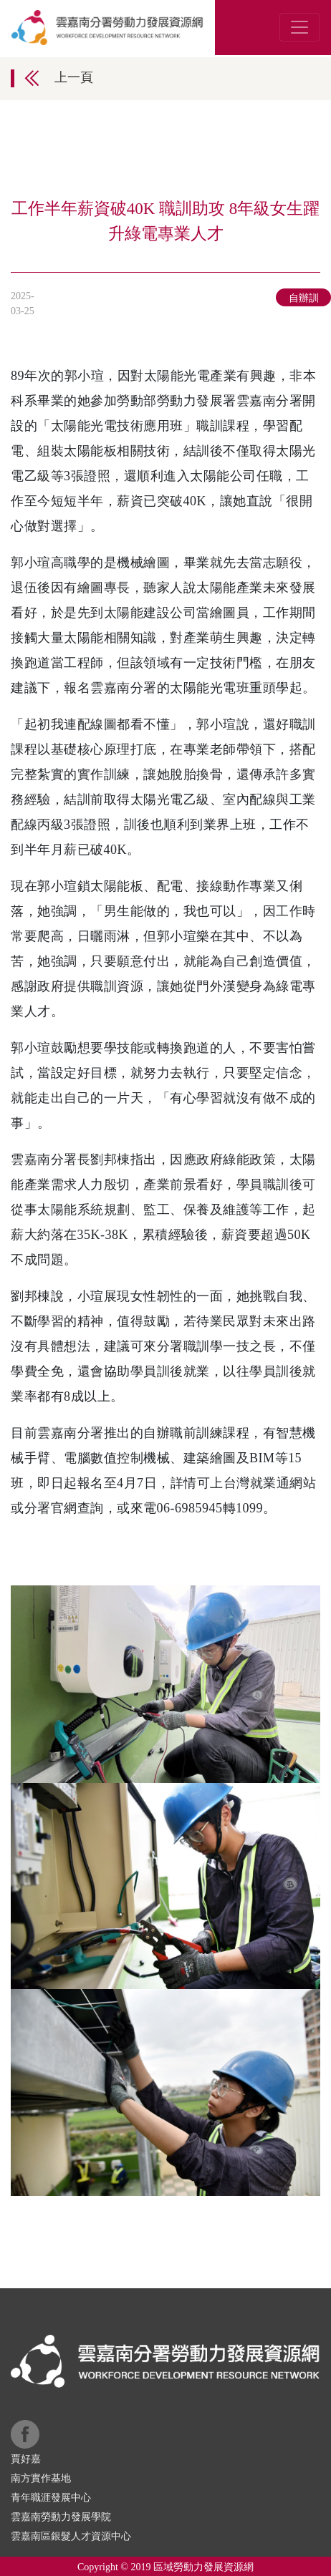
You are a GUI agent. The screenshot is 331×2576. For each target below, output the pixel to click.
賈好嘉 (26, 2459)
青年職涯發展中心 (51, 2497)
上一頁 (73, 77)
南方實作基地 (41, 2478)
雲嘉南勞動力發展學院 (61, 2517)
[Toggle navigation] (299, 27)
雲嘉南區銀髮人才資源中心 (71, 2536)
